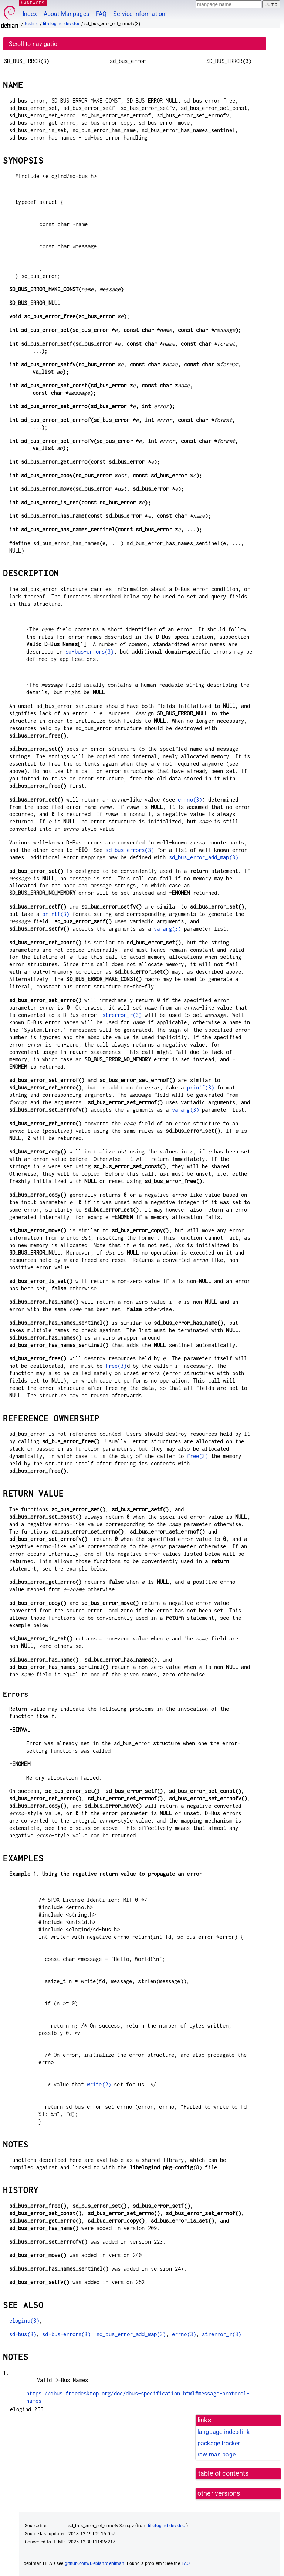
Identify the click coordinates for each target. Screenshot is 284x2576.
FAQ (101, 13)
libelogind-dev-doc (61, 23)
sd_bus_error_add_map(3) (203, 857)
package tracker (218, 2443)
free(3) (115, 1366)
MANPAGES (33, 2)
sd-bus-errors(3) (89, 651)
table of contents (223, 2473)
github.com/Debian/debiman (95, 2563)
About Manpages (66, 13)
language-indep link (223, 2431)
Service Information (139, 13)
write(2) (99, 2084)
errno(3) (190, 799)
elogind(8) (24, 2320)
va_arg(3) (167, 929)
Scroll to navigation (35, 43)
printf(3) (55, 914)
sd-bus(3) (22, 2334)
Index (30, 13)
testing (32, 23)
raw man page (216, 2454)
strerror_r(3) (122, 1015)
